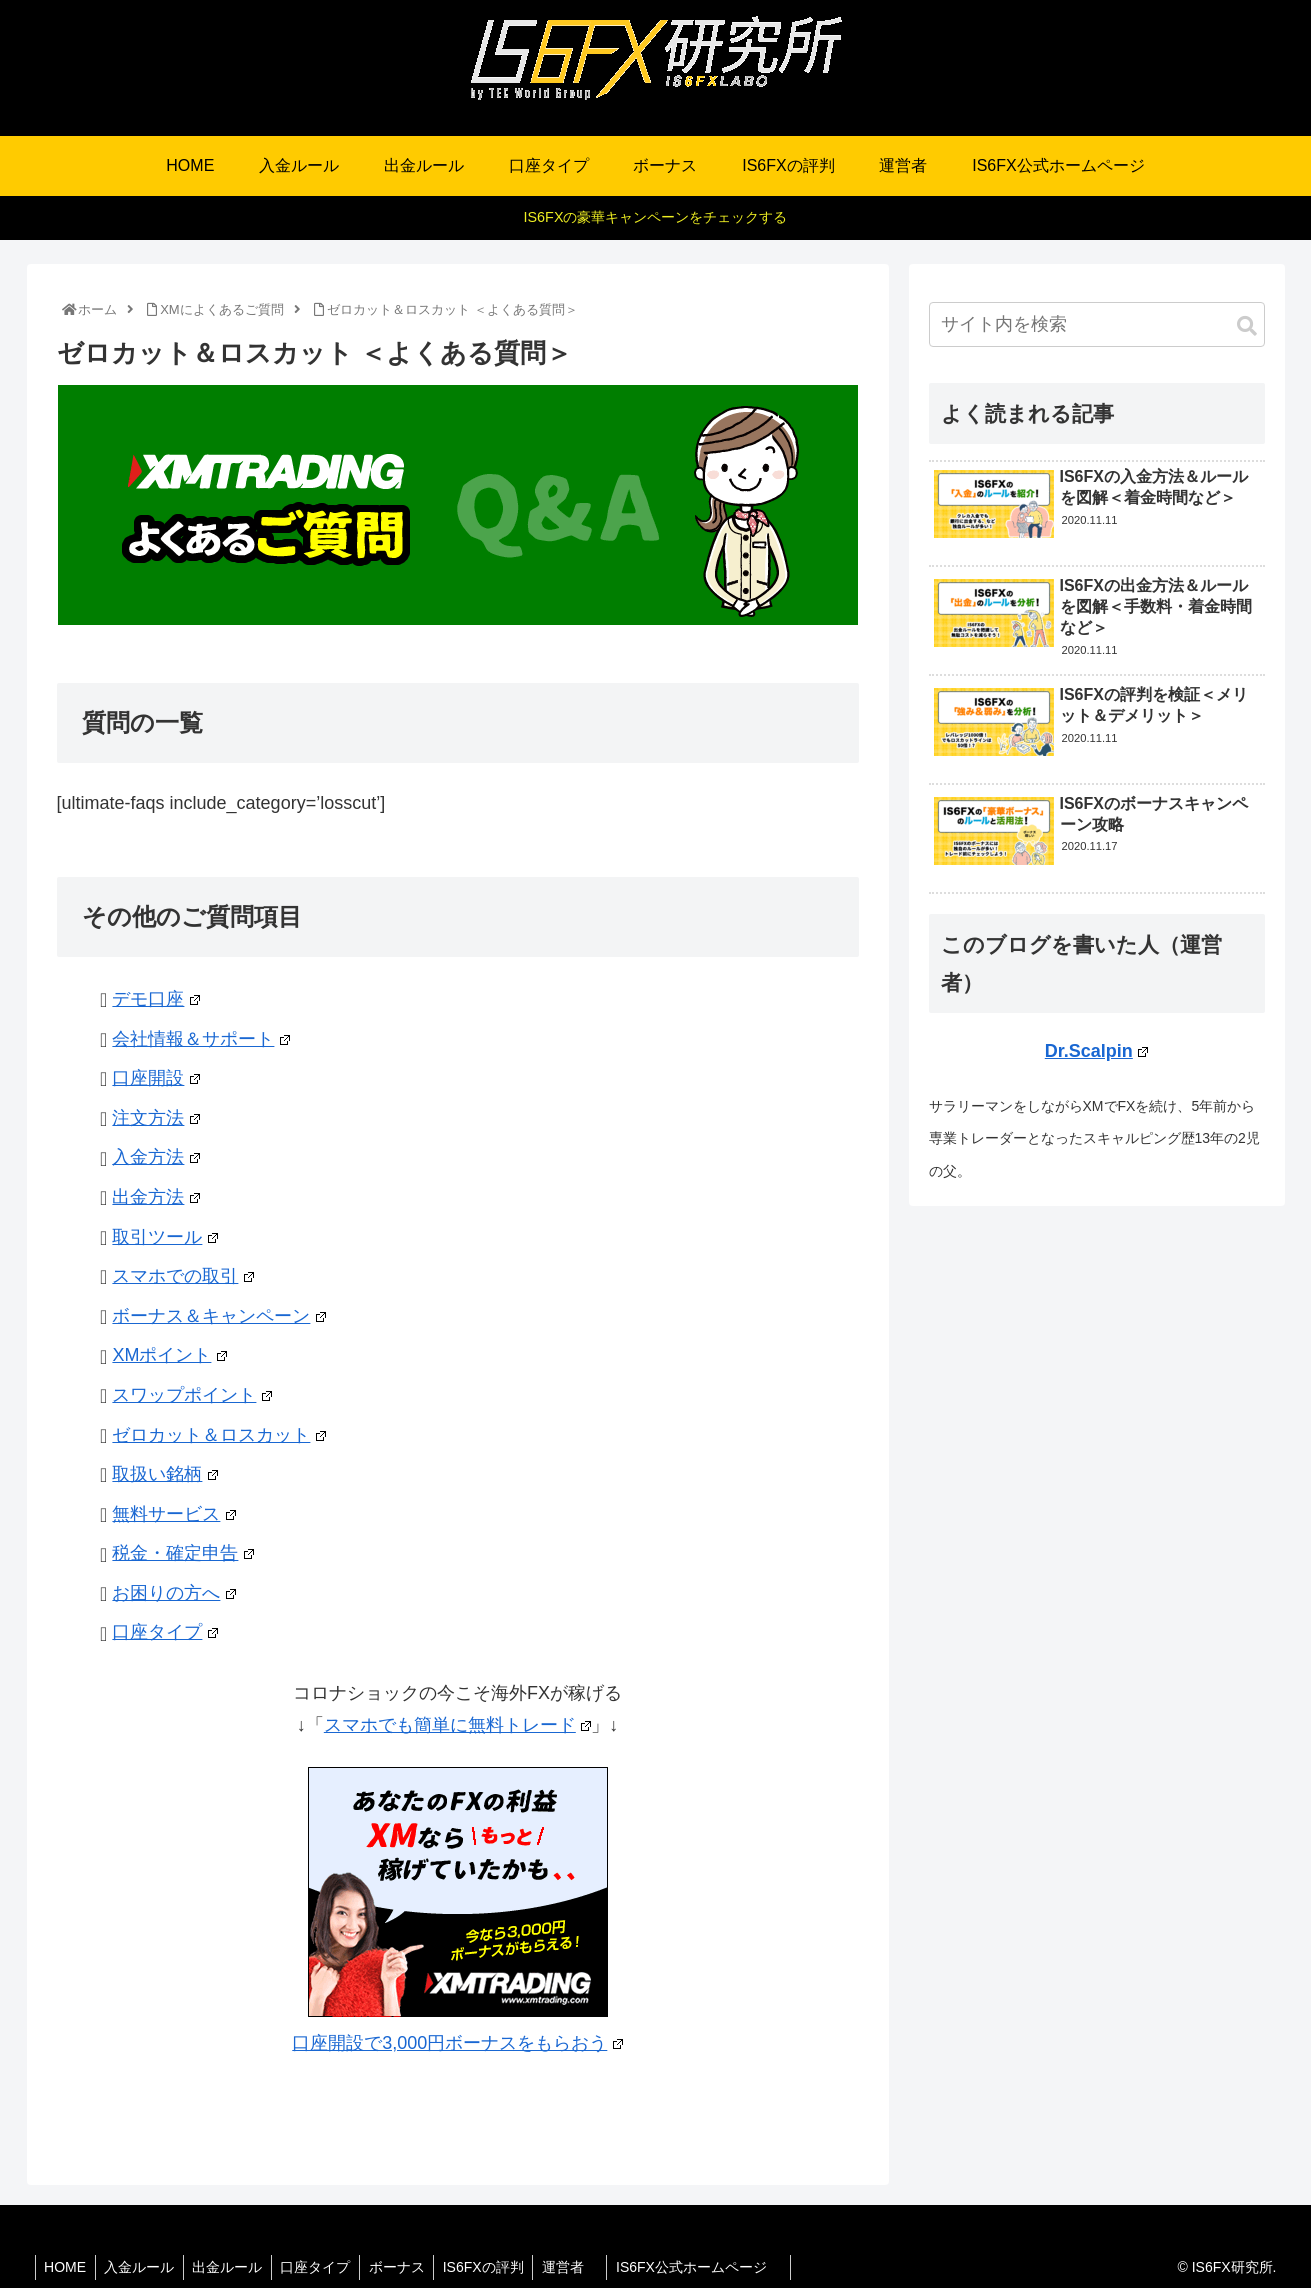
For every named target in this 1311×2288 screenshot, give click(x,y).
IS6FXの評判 (499, 2267)
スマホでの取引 (182, 1276)
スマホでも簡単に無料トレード (457, 1725)
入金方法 (155, 1157)
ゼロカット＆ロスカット (218, 1435)
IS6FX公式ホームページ (720, 2267)
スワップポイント (191, 1395)
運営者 (588, 2267)
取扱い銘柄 (164, 1474)
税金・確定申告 (182, 1553)
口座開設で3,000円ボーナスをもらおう (457, 2043)
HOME (67, 2267)
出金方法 (155, 1197)
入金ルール (144, 2267)
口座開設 (155, 1078)
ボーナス (410, 2267)
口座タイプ (164, 1632)
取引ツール (164, 1237)
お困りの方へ (173, 1593)
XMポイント (169, 1355)
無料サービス (173, 1514)
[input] (1097, 324)
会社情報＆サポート (200, 1039)
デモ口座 (155, 999)
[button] (1247, 326)
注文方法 (155, 1118)
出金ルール (235, 2267)
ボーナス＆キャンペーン (218, 1316)
